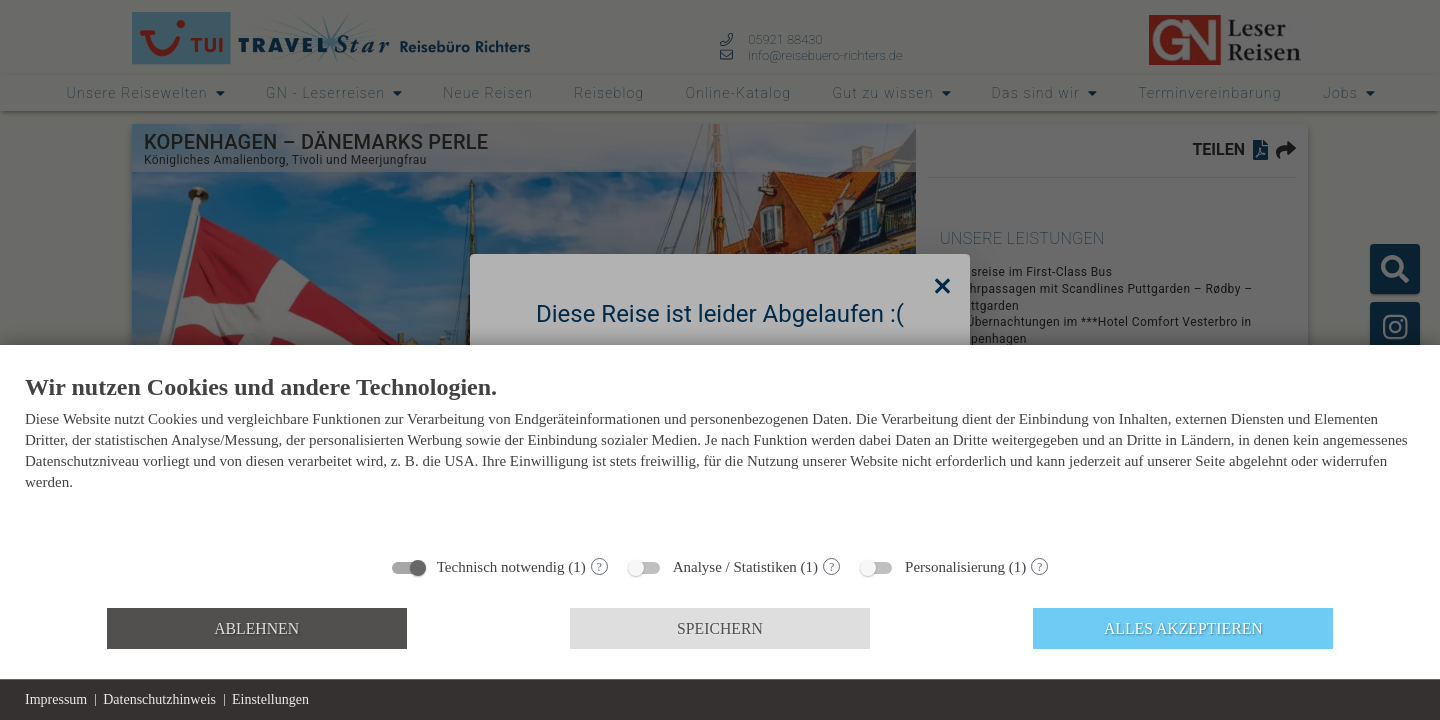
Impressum (56, 699)
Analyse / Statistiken (735, 567)
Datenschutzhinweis (159, 699)
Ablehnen (256, 628)
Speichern (720, 628)
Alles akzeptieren (1183, 628)
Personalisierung (955, 567)
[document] (720, 458)
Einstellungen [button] (270, 699)
